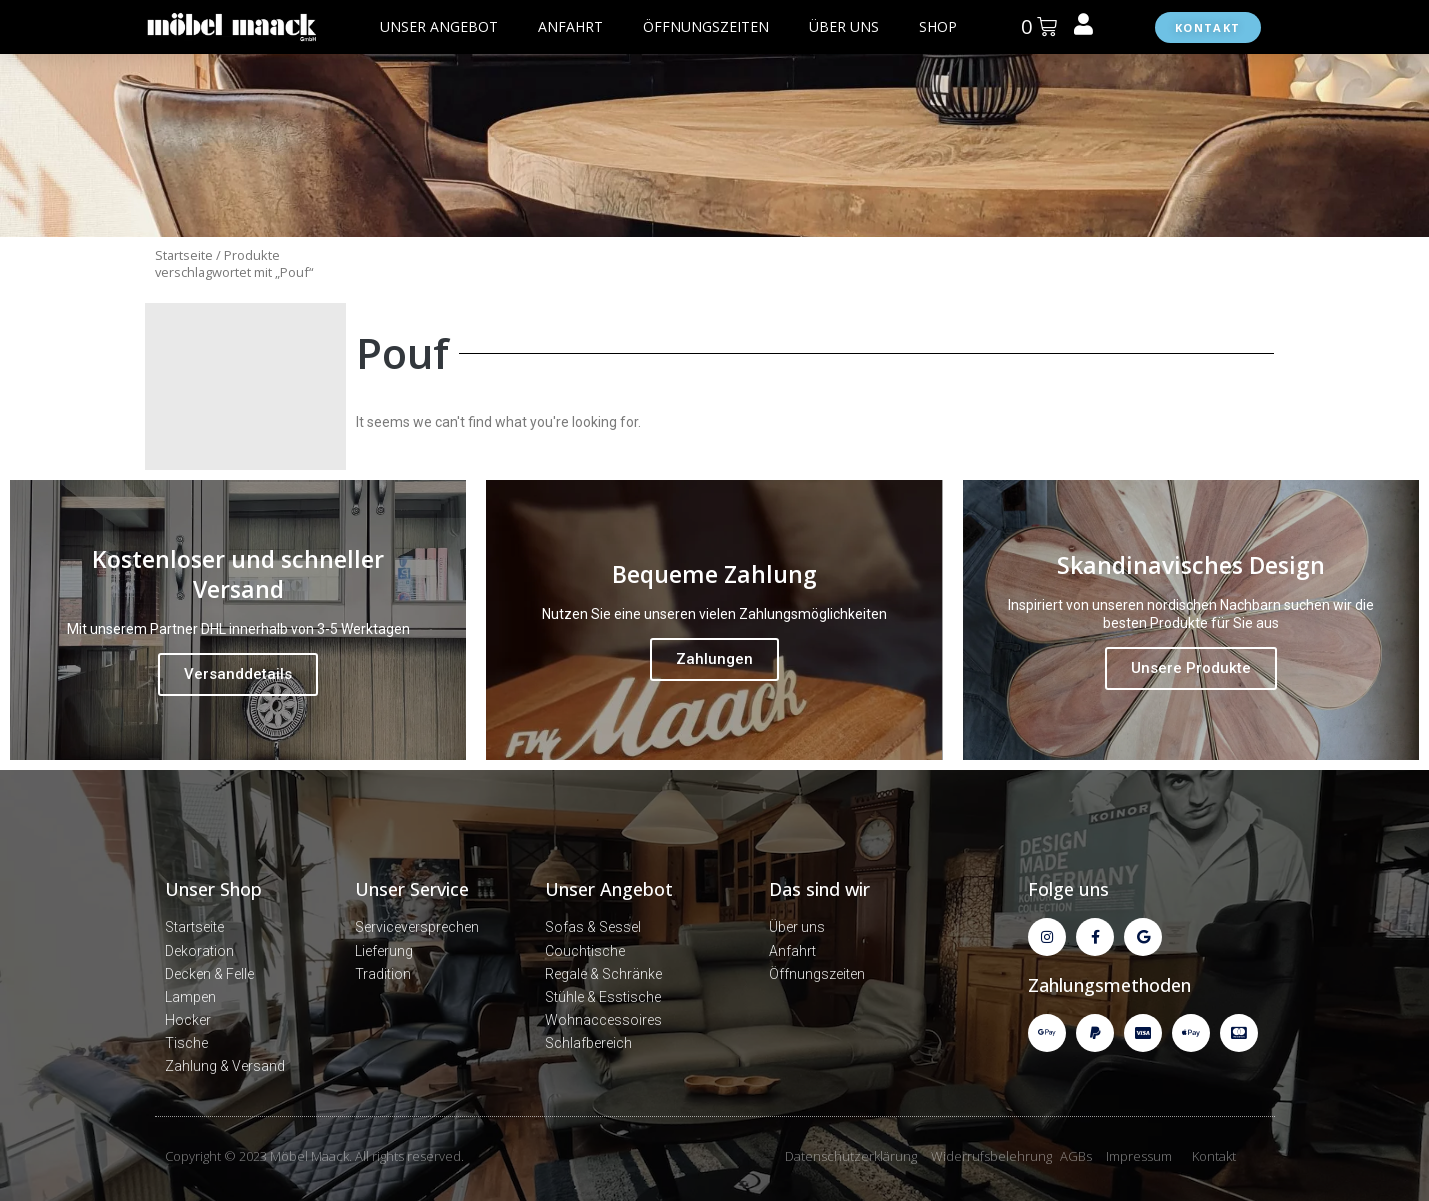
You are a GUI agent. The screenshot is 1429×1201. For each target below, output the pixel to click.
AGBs (1076, 1156)
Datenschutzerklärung (851, 1156)
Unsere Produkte (1191, 668)
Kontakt (1214, 1156)
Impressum (1139, 1156)
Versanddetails (238, 674)
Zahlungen (714, 659)
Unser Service (412, 889)
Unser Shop (213, 889)
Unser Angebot (609, 889)
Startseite (184, 255)
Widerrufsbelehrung (991, 1156)
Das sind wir (819, 889)
